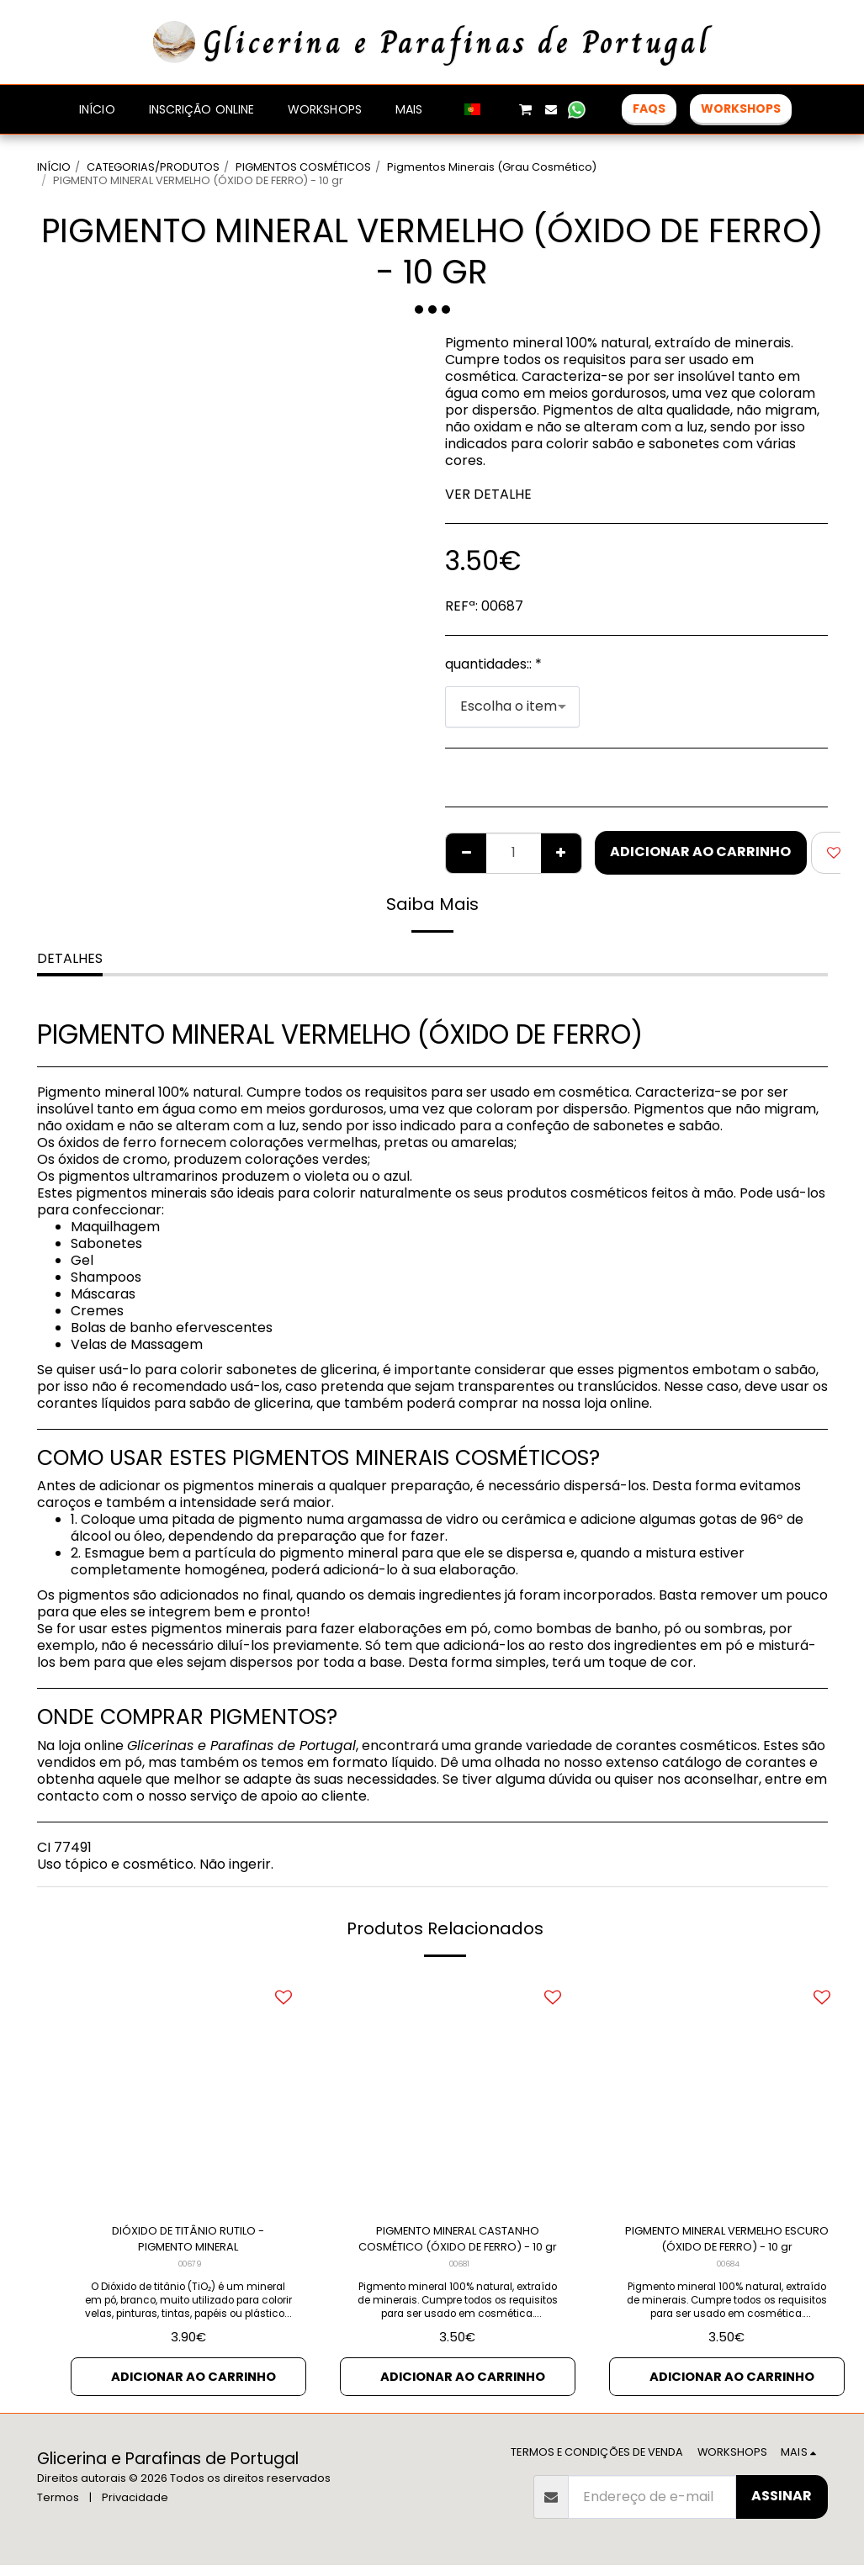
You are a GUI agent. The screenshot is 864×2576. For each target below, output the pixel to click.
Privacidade (135, 2508)
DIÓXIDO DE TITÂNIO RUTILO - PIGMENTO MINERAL (188, 2242)
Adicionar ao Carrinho (700, 851)
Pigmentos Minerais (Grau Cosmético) (491, 167)
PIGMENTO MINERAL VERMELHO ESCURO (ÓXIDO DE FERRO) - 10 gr (726, 2243)
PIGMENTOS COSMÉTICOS (303, 167)
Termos (58, 2508)
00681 (459, 2272)
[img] (188, 2091)
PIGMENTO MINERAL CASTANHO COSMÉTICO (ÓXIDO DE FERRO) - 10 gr (457, 2243)
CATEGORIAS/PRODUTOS (153, 167)
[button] (500, 109)
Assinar (781, 2506)
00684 (728, 2272)
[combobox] (512, 706)
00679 (190, 2272)
